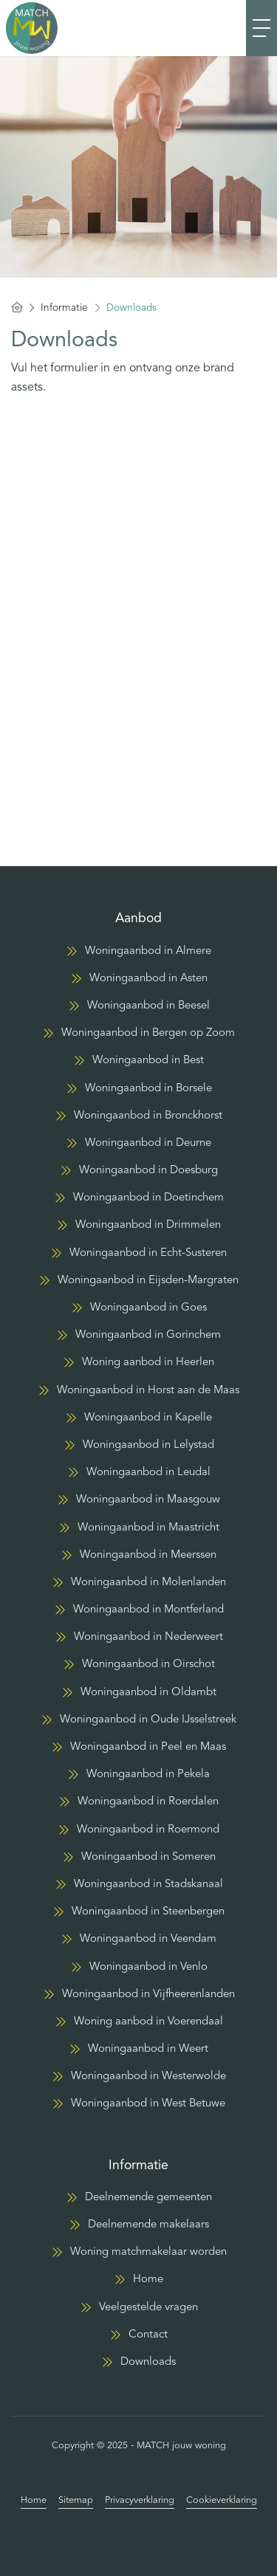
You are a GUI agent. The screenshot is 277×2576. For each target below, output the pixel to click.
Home (34, 2500)
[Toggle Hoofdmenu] (261, 28)
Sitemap (75, 2500)
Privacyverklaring (139, 2500)
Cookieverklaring (221, 2500)
